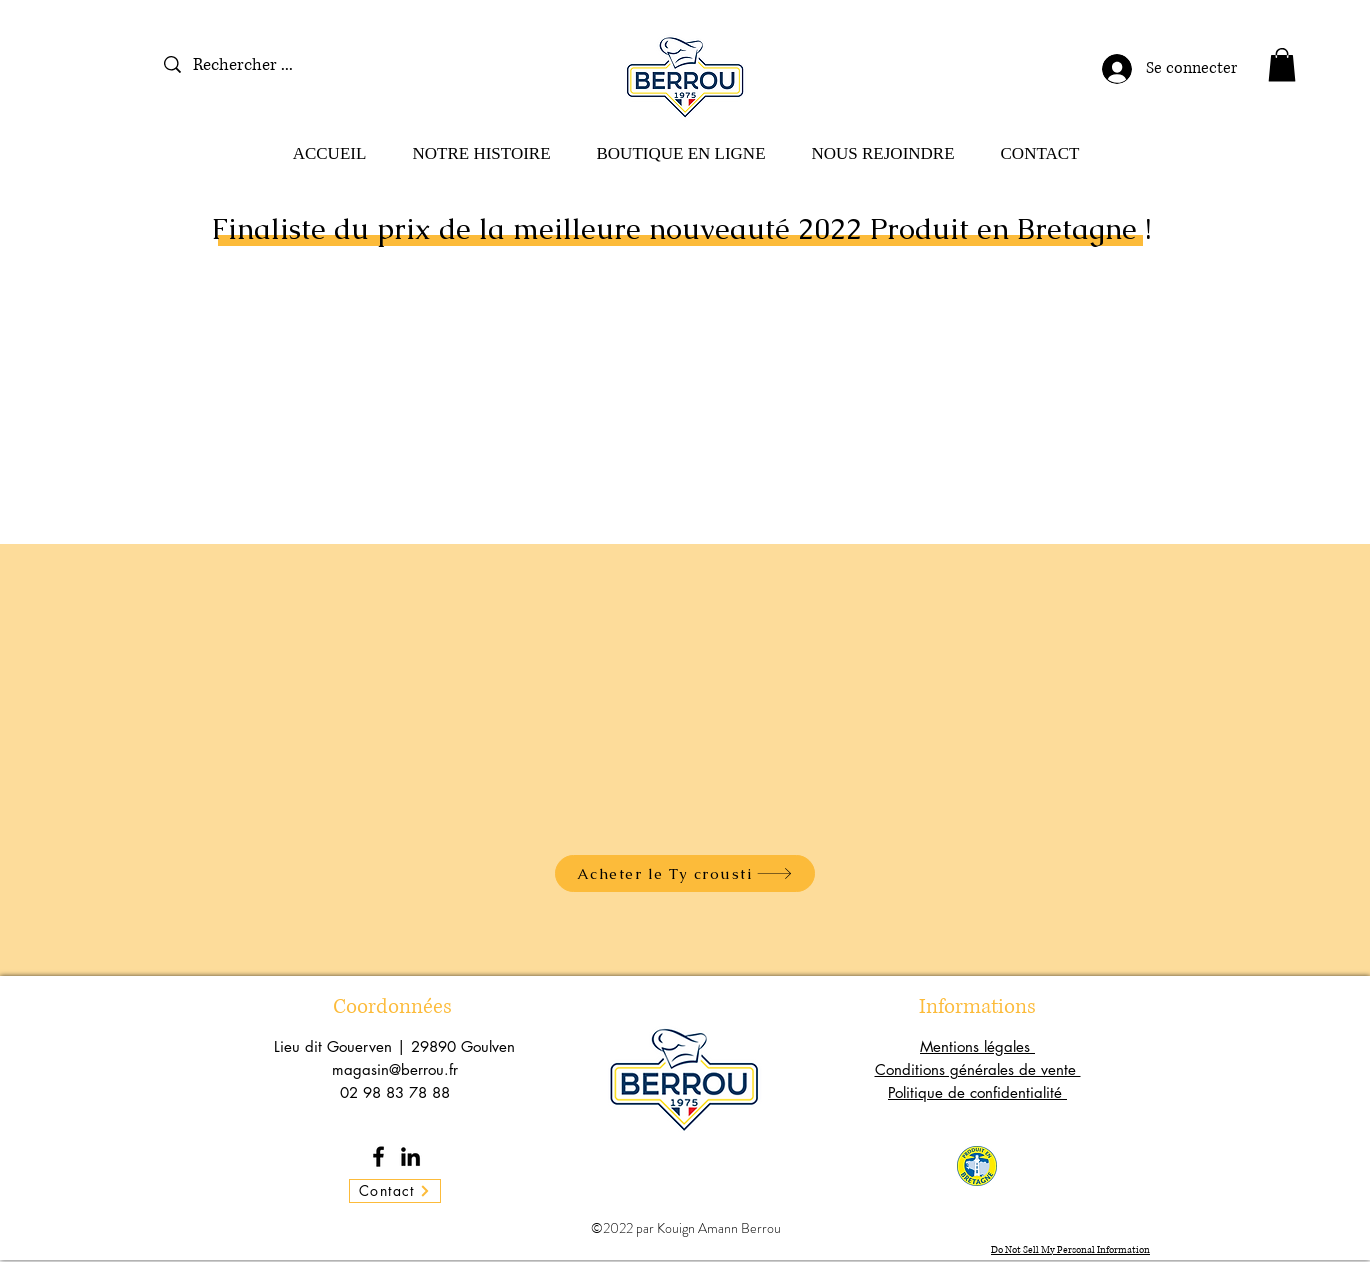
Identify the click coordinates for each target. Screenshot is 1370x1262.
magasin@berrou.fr (395, 1069)
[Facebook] (378, 1156)
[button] (1282, 64)
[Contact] (395, 1191)
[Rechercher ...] (263, 65)
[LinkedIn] (410, 1156)
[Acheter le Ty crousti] (685, 873)
